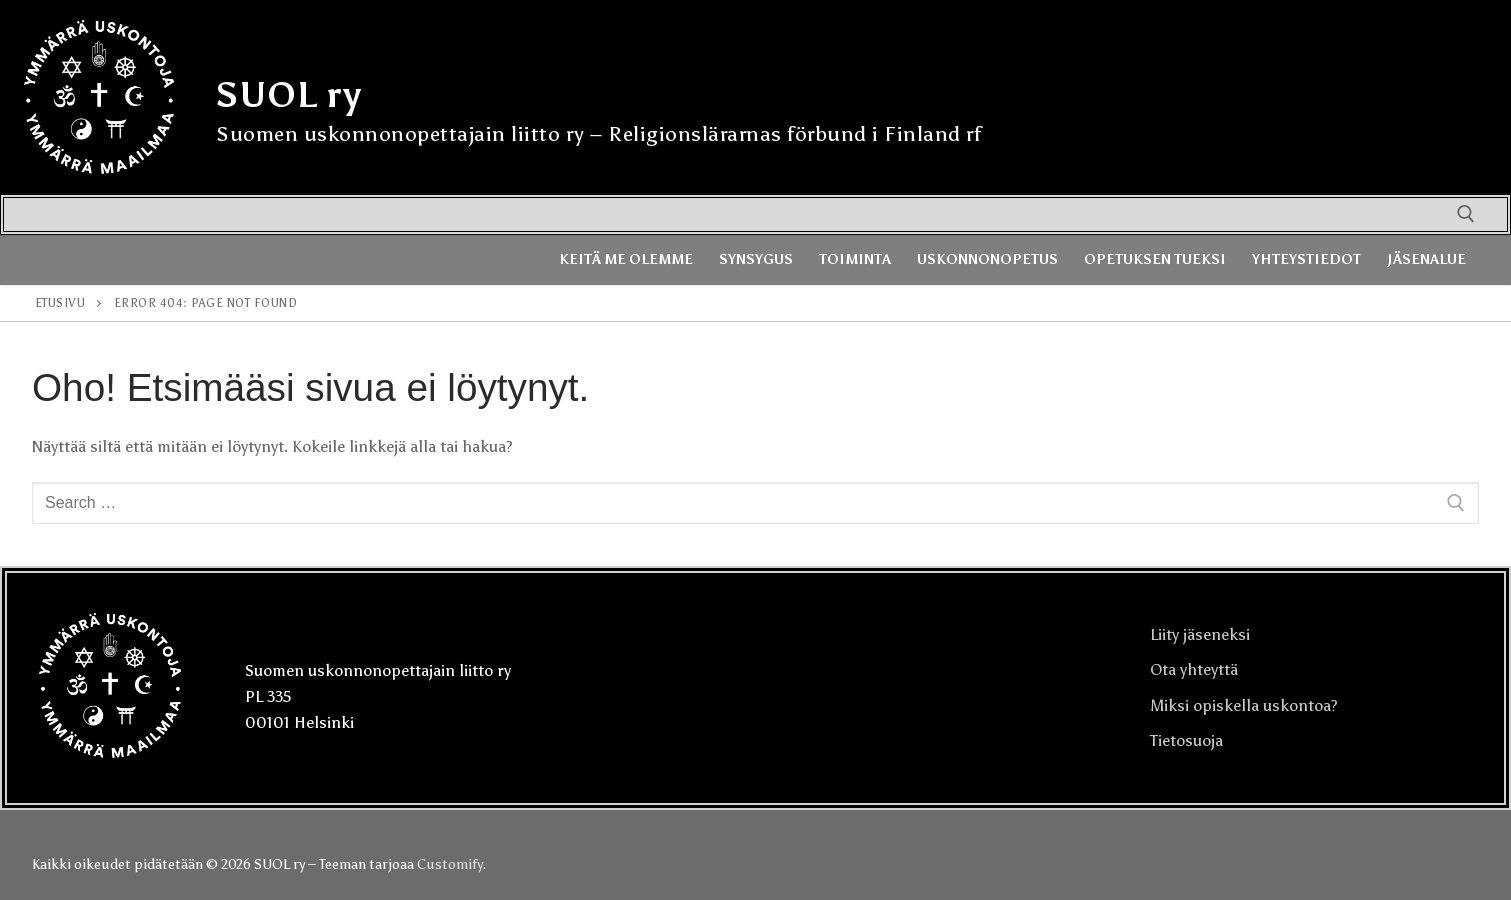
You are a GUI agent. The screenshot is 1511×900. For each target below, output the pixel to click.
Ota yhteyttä (1194, 669)
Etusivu (60, 303)
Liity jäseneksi (1200, 634)
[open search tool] (1466, 214)
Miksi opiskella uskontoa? (1244, 705)
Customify (449, 864)
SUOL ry (288, 95)
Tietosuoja (1186, 740)
